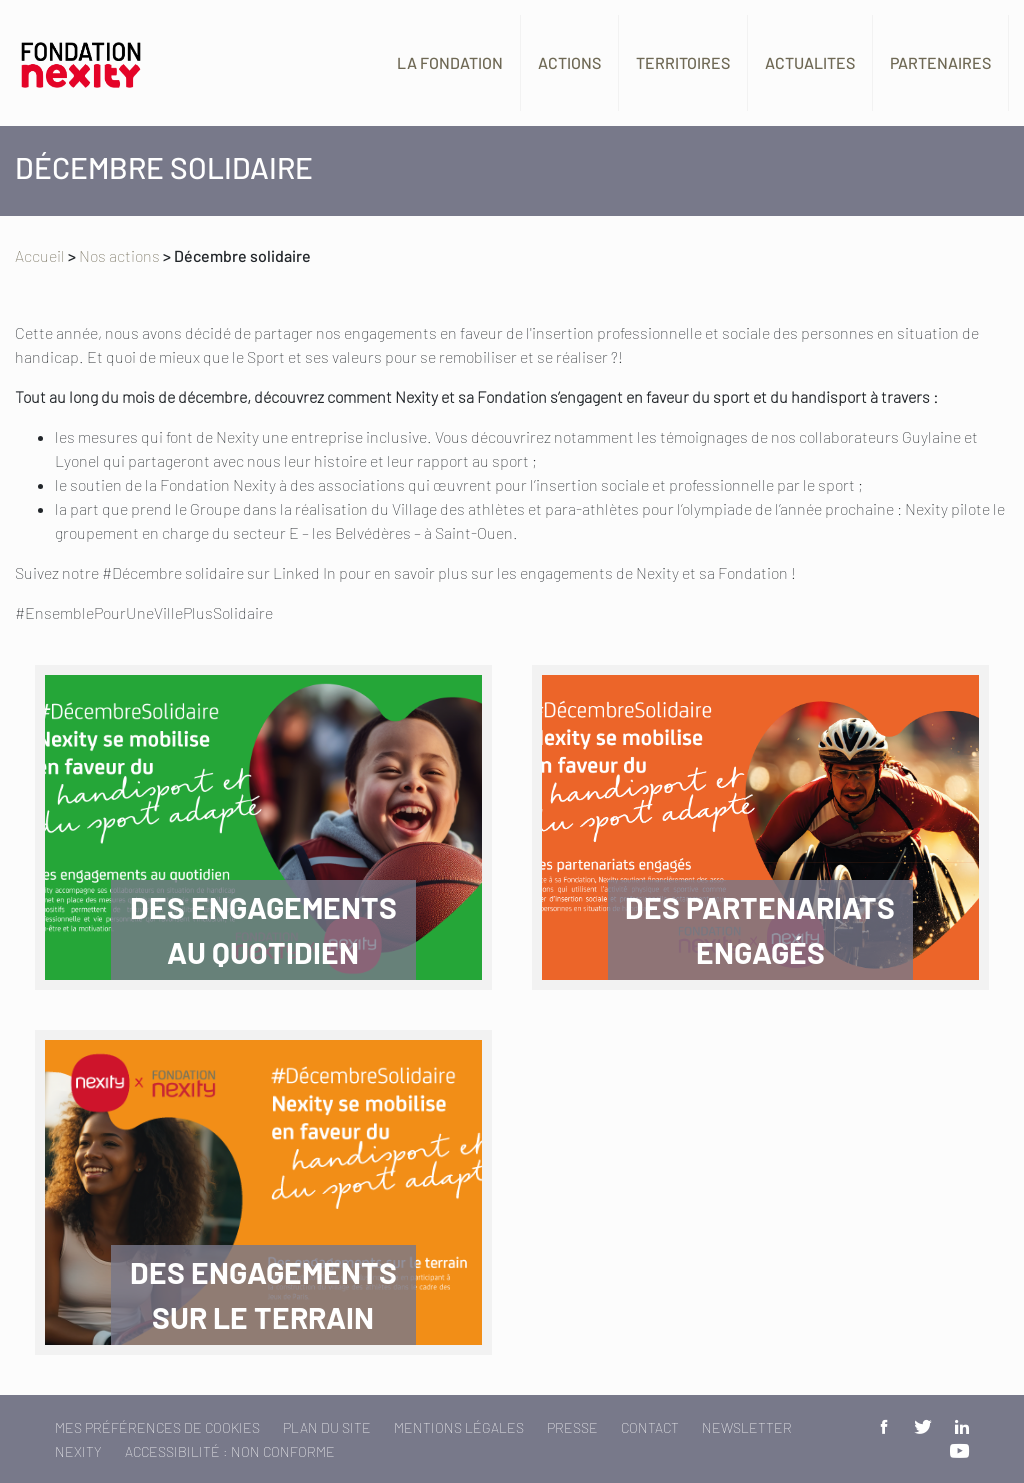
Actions (569, 62)
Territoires (683, 62)
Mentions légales (459, 1427)
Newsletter (747, 1427)
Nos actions (119, 255)
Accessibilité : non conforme (230, 1451)
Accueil (40, 255)
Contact (650, 1427)
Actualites (810, 62)
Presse (572, 1427)
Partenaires (940, 62)
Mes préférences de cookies (157, 1427)
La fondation (450, 62)
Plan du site (327, 1427)
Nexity (78, 1451)
